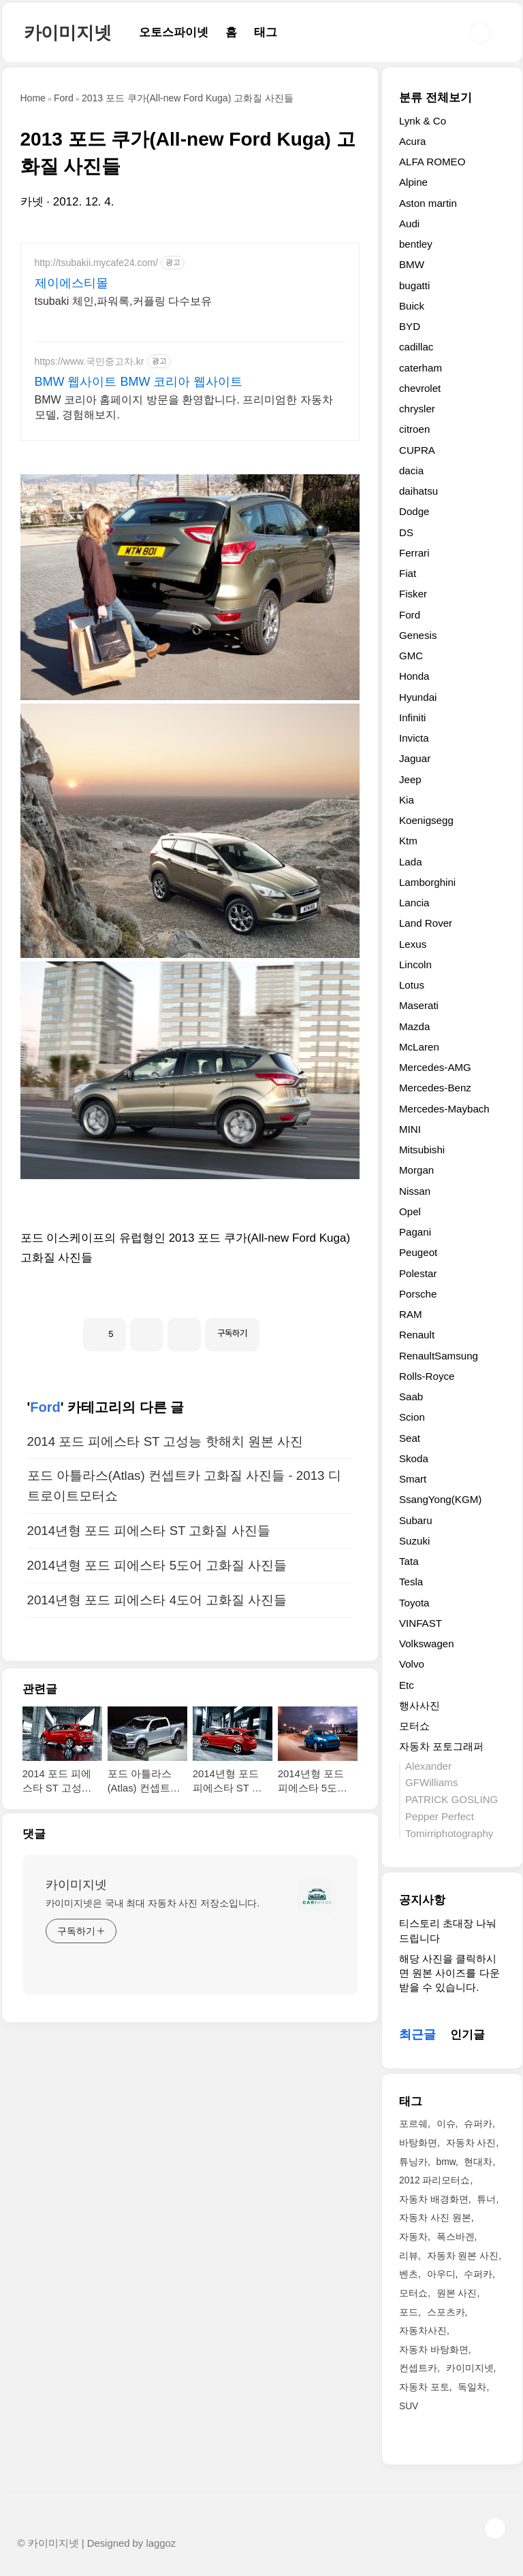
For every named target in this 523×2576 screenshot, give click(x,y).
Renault (416, 1334)
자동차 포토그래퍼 (441, 1746)
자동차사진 (423, 2330)
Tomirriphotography (449, 1833)
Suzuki (414, 1541)
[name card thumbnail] (317, 2086)
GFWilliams (431, 1782)
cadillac (416, 346)
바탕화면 (418, 2142)
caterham (420, 368)
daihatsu (418, 491)
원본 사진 (457, 2293)
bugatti (414, 285)
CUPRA (417, 450)
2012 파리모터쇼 (435, 2180)
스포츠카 (446, 2312)
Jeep (410, 779)
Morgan (416, 1170)
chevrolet (420, 388)
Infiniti (412, 717)
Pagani (415, 1232)
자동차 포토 (424, 2386)
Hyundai (418, 697)
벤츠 (408, 2273)
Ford (45, 1597)
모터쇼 (414, 1726)
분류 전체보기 (435, 97)
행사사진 (419, 1705)
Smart (412, 1479)
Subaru (415, 1520)
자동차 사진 (471, 2142)
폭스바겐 (456, 2236)
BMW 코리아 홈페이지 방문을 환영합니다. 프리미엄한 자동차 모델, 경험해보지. (184, 407)
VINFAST (420, 1623)
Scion (412, 1417)
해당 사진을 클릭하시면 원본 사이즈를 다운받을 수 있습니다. (449, 1973)
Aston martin (428, 203)
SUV (408, 2405)
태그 (265, 32)
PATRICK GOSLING (451, 1799)
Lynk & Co (422, 121)
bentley (415, 244)
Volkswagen (426, 1643)
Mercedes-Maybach (444, 1108)
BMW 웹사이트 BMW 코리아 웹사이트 (139, 382)
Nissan (414, 1191)
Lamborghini (427, 882)
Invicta (414, 738)
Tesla (411, 1581)
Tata (409, 1561)
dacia (411, 470)
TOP (495, 2528)
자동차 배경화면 (434, 2199)
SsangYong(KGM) (440, 1499)
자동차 (413, 2236)
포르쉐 (413, 2123)
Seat (409, 1438)
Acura (412, 141)
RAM (410, 1314)
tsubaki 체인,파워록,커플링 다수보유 (123, 301)
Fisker (413, 593)
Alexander (428, 1766)
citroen (414, 429)
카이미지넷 (68, 32)
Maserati (419, 1005)
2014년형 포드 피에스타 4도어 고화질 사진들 (157, 1790)
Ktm (408, 840)
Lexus (412, 944)
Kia (406, 800)
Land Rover (425, 923)
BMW (411, 264)
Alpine (413, 182)
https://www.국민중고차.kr (89, 361)
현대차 (478, 2161)
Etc (406, 1685)
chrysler (417, 408)
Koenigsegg (426, 820)
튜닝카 (413, 2161)
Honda (414, 676)
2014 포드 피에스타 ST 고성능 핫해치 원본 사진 (165, 1632)
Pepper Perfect (439, 1816)
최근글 (417, 2034)
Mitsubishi (422, 1149)
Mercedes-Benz (435, 1087)
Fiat (407, 573)
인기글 (467, 2034)
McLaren (419, 1047)
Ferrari (414, 553)
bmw (446, 2161)
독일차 (472, 2386)
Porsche (418, 1294)
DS (406, 532)
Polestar (418, 1273)
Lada (410, 862)
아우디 (441, 2273)
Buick (411, 306)
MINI (410, 1129)
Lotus (411, 985)
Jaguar (414, 758)
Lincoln (415, 964)
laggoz (161, 2543)
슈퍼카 (478, 2123)
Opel (410, 1211)
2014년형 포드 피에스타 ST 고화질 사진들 (148, 1721)
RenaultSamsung (438, 1355)
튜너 (486, 2199)
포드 (408, 2312)
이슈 (446, 2123)
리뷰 (408, 2255)
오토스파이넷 (173, 32)
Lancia (414, 902)
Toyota (414, 1602)
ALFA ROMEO (432, 161)
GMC (411, 655)
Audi (409, 223)
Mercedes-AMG (435, 1067)
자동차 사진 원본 (435, 2217)
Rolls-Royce (427, 1376)
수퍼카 (478, 2273)
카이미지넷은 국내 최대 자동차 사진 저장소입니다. (153, 2093)
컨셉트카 (418, 2367)
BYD (409, 326)
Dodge (414, 511)
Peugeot (418, 1252)
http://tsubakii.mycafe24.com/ (96, 262)
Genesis (418, 635)
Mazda (414, 1026)
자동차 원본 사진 (463, 2255)
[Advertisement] (190, 1377)
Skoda (413, 1458)
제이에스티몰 (71, 283)
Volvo (411, 1664)
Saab (411, 1396)
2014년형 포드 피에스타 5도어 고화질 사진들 (157, 1756)
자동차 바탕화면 (434, 2349)
